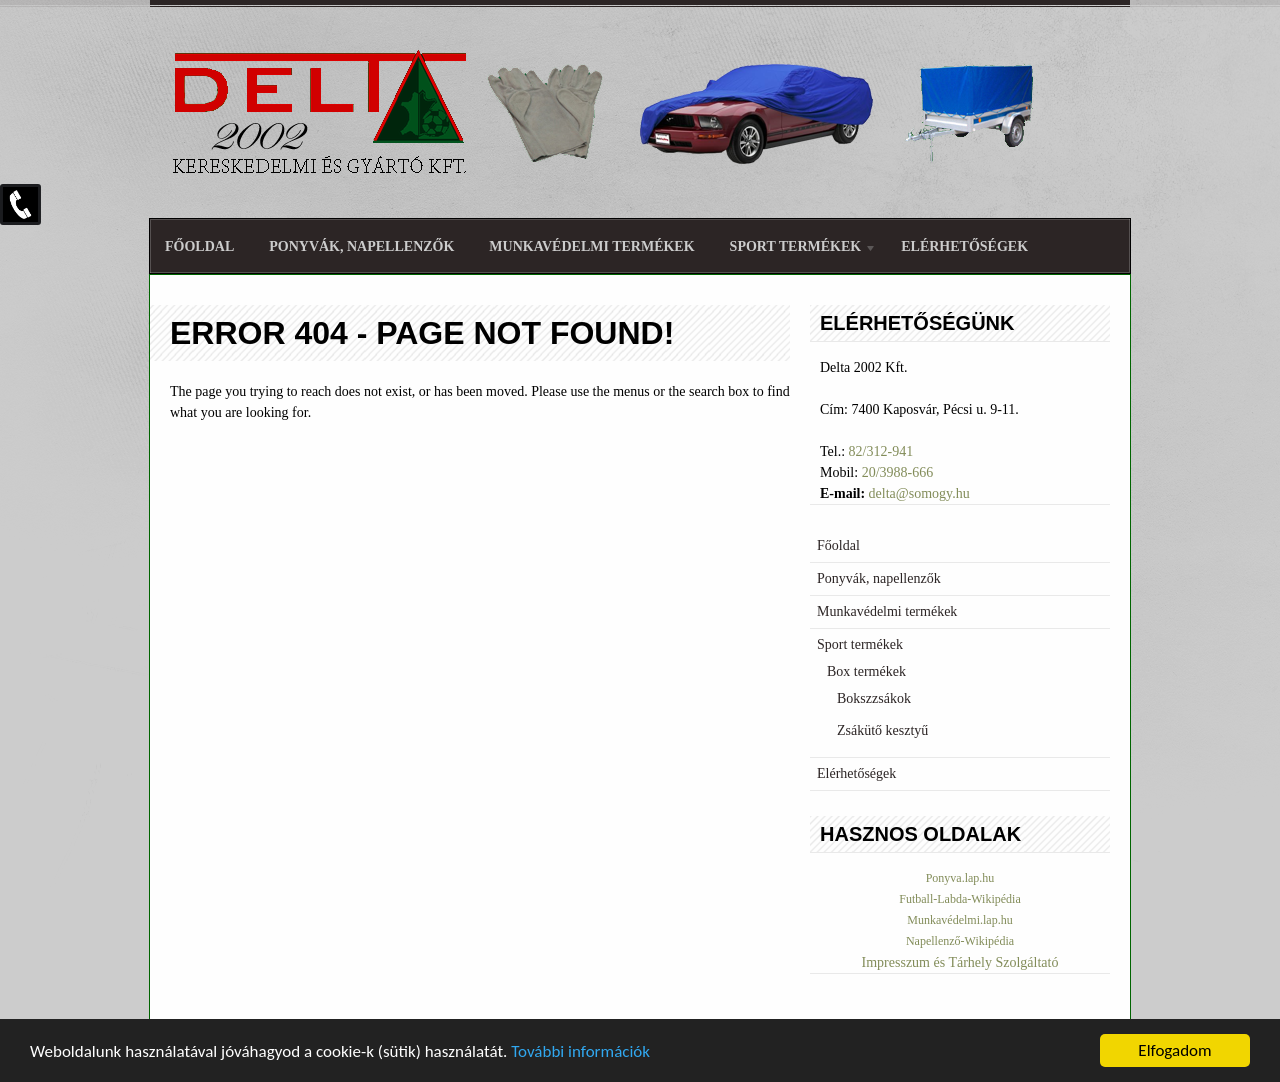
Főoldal (199, 246)
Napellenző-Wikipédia (960, 941)
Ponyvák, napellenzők (361, 246)
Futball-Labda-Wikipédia (959, 899)
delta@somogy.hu (919, 493)
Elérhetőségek (964, 246)
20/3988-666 (898, 472)
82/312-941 (881, 451)
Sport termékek (796, 249)
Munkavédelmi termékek (591, 246)
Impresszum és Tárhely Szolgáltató (960, 962)
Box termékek (866, 671)
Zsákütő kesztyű (882, 730)
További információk (580, 1053)
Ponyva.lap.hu (960, 878)
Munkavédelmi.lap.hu (959, 920)
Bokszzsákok (874, 698)
